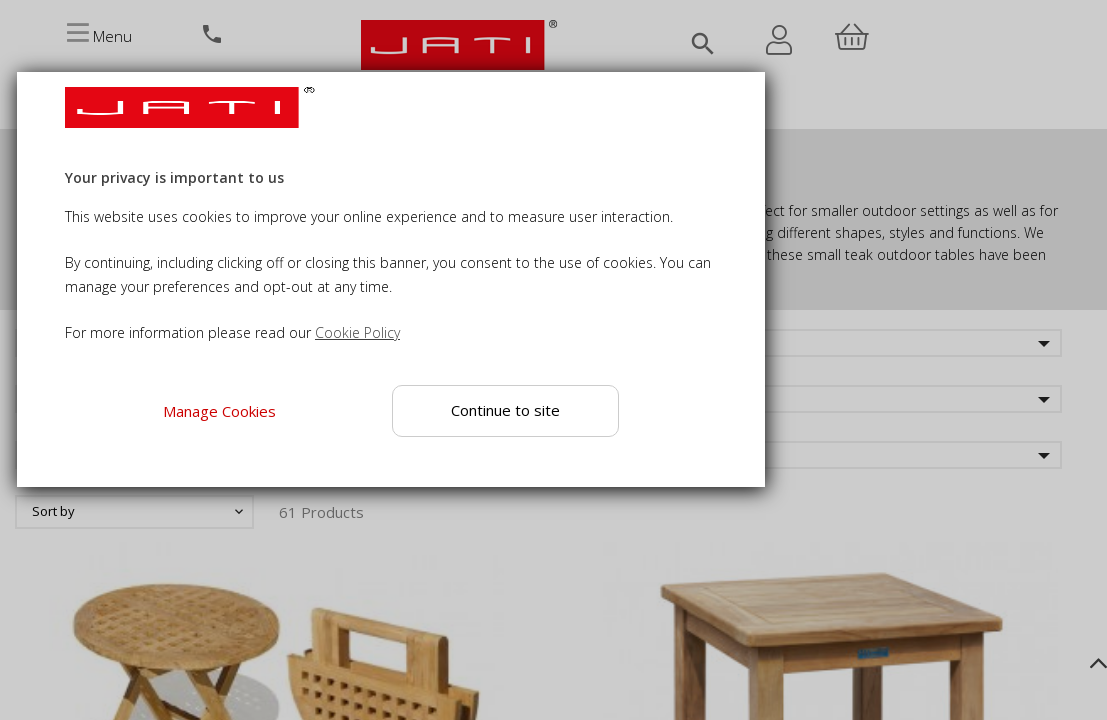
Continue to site (505, 410)
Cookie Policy (357, 332)
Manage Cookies (218, 411)
